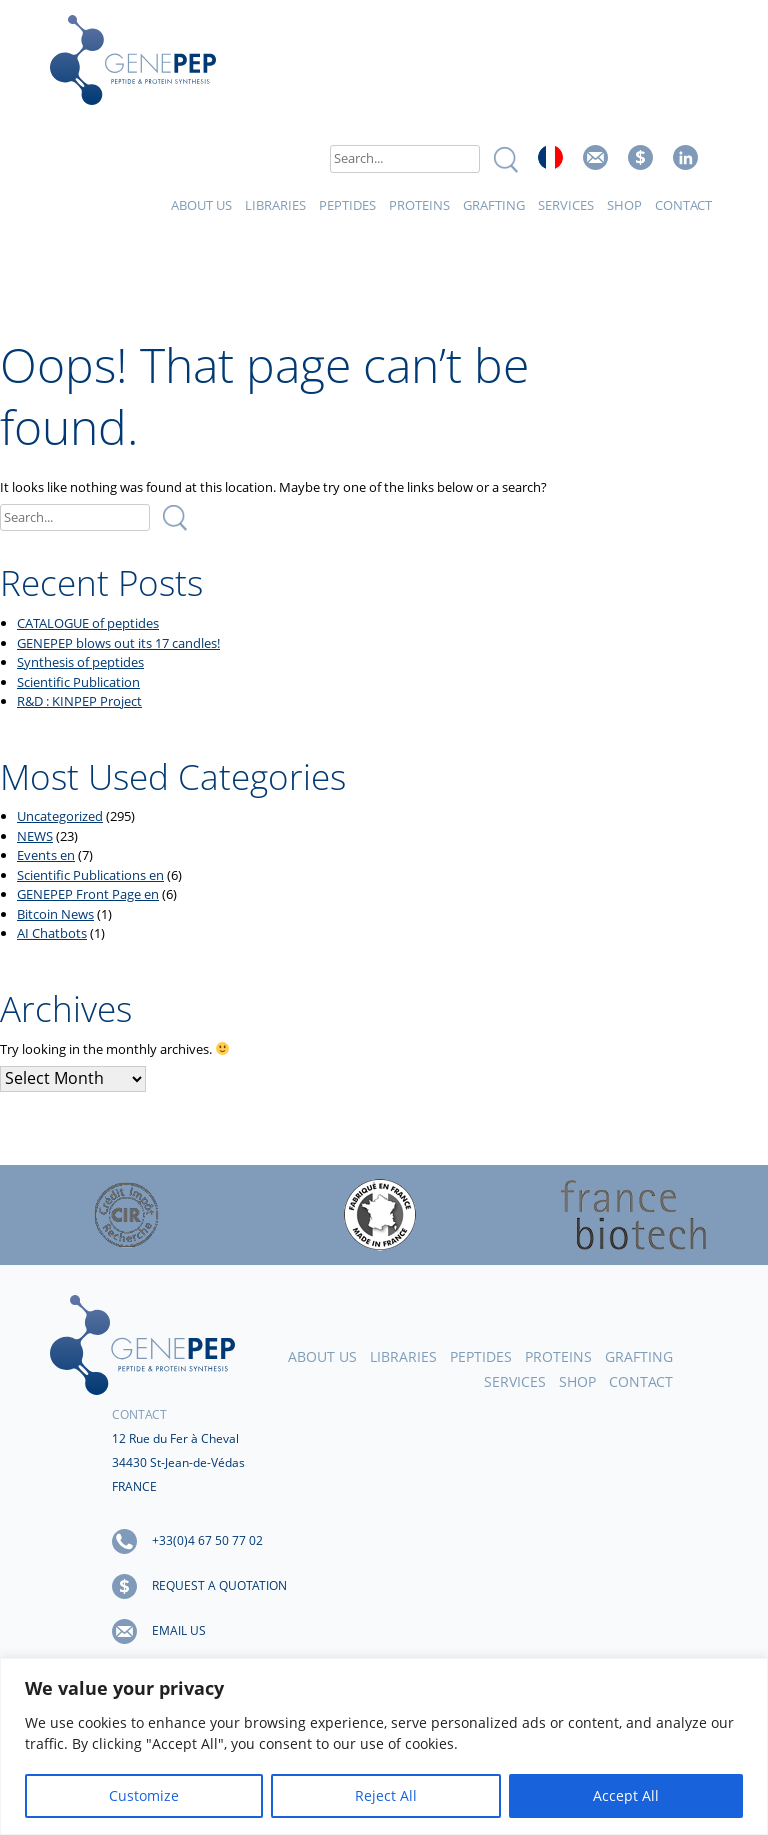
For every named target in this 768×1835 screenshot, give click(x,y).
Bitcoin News (55, 914)
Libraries (275, 205)
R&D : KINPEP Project (79, 701)
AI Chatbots (52, 933)
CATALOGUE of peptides (88, 623)
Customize (144, 1795)
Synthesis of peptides (80, 662)
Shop (624, 205)
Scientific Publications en (90, 875)
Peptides (347, 205)
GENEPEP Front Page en (88, 894)
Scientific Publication (78, 682)
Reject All (386, 1795)
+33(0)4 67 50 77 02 (207, 1540)
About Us (201, 205)
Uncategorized (60, 816)
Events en (46, 855)
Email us (595, 157)
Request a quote (640, 157)
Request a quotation (219, 1585)
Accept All (626, 1795)
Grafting (494, 205)
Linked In (685, 157)
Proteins (419, 205)
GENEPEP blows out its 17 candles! (118, 643)
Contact (683, 205)
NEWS (35, 836)
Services (566, 205)
